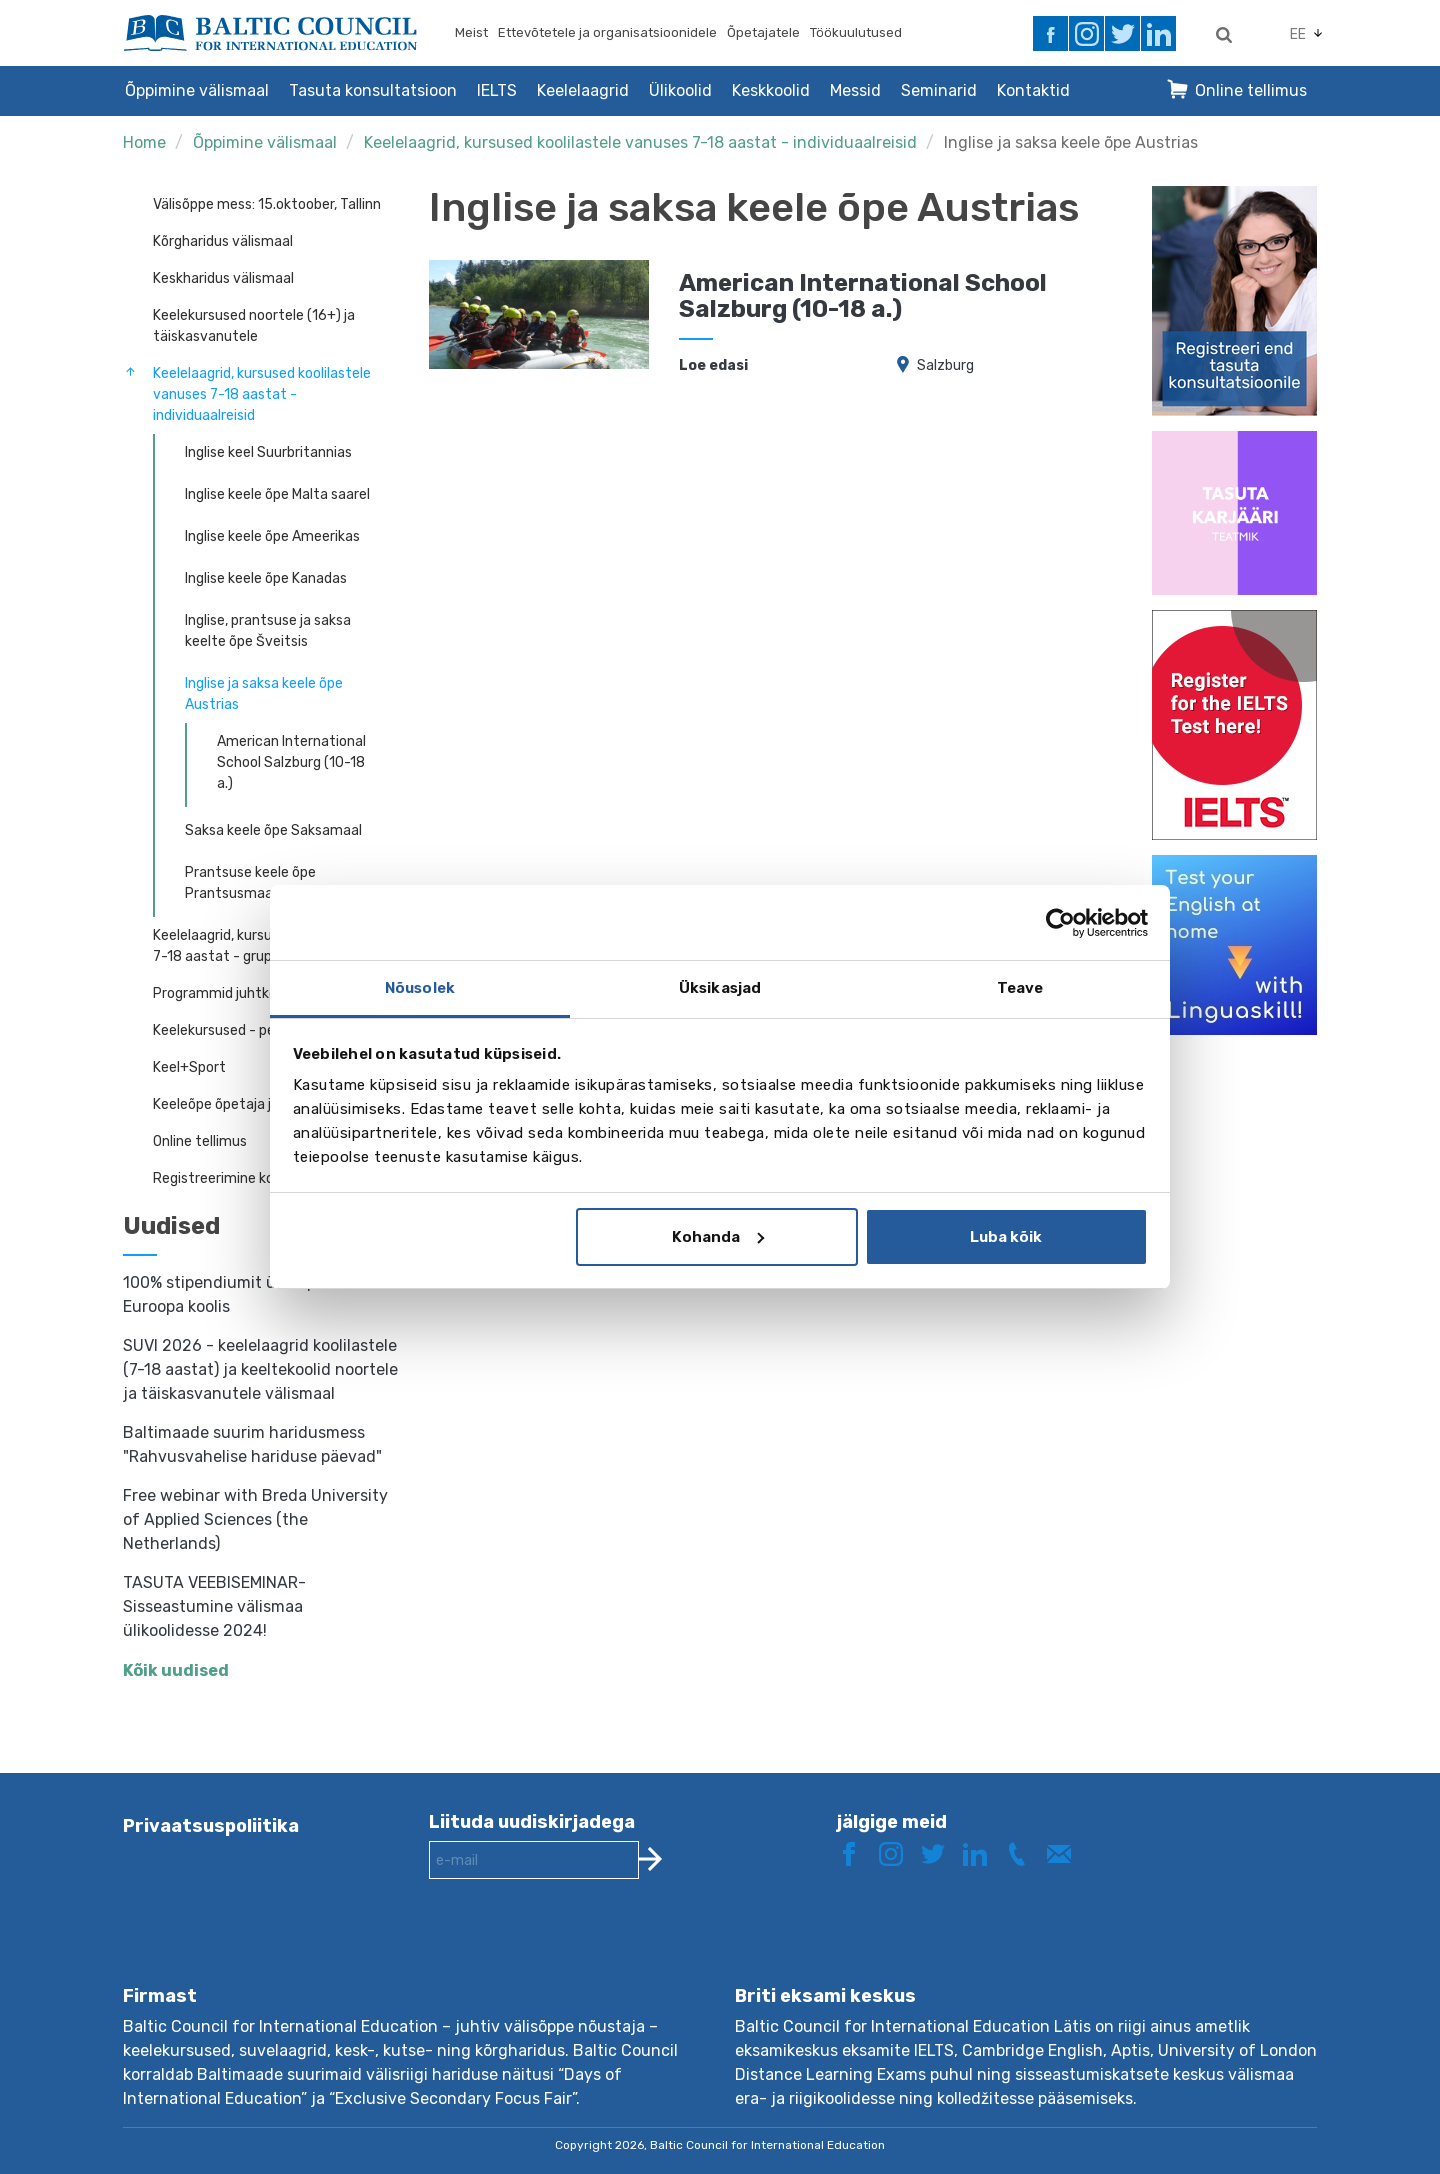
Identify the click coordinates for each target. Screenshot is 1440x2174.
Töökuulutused (856, 32)
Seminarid (939, 90)
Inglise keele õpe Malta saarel (277, 494)
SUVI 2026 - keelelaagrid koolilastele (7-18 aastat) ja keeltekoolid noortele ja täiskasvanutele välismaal (260, 1369)
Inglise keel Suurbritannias (268, 452)
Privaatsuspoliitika (211, 1826)
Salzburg (945, 365)
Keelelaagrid (583, 90)
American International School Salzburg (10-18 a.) (291, 762)
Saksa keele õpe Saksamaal (273, 830)
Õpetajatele (763, 32)
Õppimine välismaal (197, 90)
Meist (471, 32)
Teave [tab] (1020, 988)
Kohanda (718, 1237)
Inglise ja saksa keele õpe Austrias (1071, 142)
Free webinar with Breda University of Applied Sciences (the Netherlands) (255, 1519)
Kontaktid (1033, 90)
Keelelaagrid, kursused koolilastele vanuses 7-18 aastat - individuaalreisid (640, 142)
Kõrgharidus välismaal (223, 241)
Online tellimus (1251, 90)
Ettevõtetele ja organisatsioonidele (607, 32)
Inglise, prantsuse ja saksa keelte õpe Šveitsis (268, 631)
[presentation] (581, 1948)
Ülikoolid (680, 90)
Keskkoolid (771, 90)
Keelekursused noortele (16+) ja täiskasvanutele (254, 326)
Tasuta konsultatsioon (373, 90)
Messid (855, 90)
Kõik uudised (176, 1670)
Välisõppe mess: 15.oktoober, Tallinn (267, 204)
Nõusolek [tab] (420, 988)
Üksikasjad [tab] (720, 988)
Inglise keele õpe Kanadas (266, 578)
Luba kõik (1006, 1237)
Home (144, 142)
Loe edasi (713, 365)
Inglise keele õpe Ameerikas (272, 536)
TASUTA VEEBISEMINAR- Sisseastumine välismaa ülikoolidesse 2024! (214, 1606)
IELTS (497, 90)
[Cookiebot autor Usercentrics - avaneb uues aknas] (1060, 923)
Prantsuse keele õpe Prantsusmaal (250, 883)
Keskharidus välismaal (223, 278)
